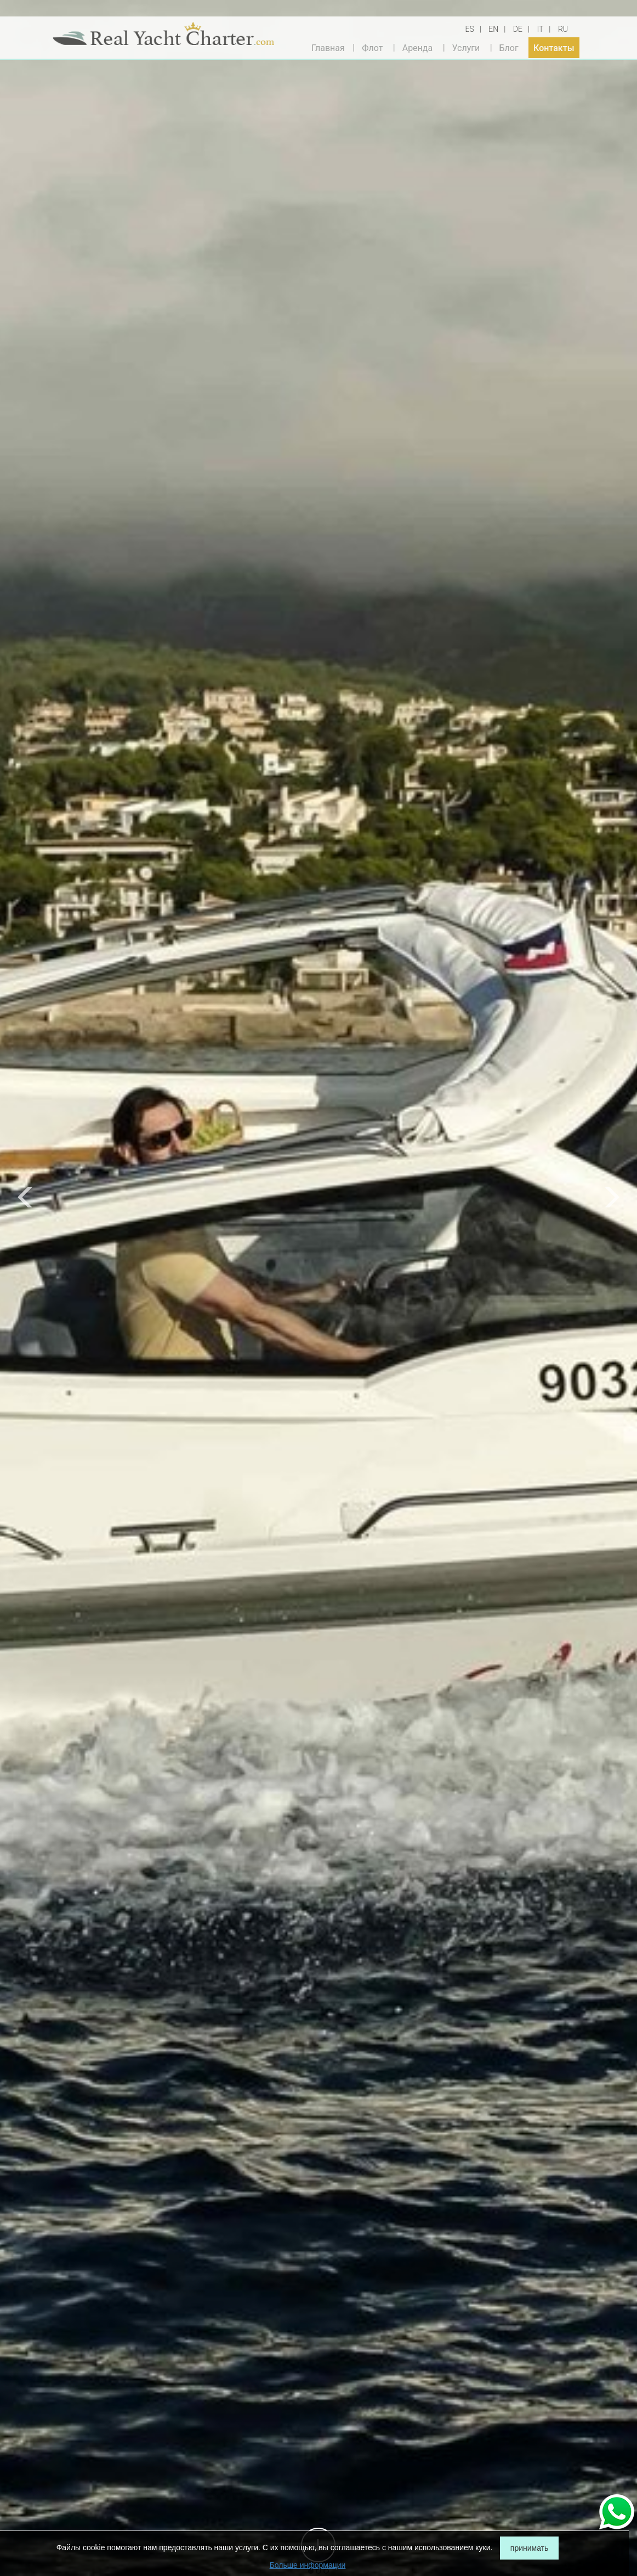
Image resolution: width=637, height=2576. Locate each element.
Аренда (417, 47)
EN (493, 29)
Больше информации (308, 2565)
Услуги (466, 47)
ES (469, 29)
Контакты (553, 47)
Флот (372, 47)
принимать (529, 2548)
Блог (508, 47)
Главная (328, 47)
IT (540, 29)
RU (563, 29)
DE (517, 29)
